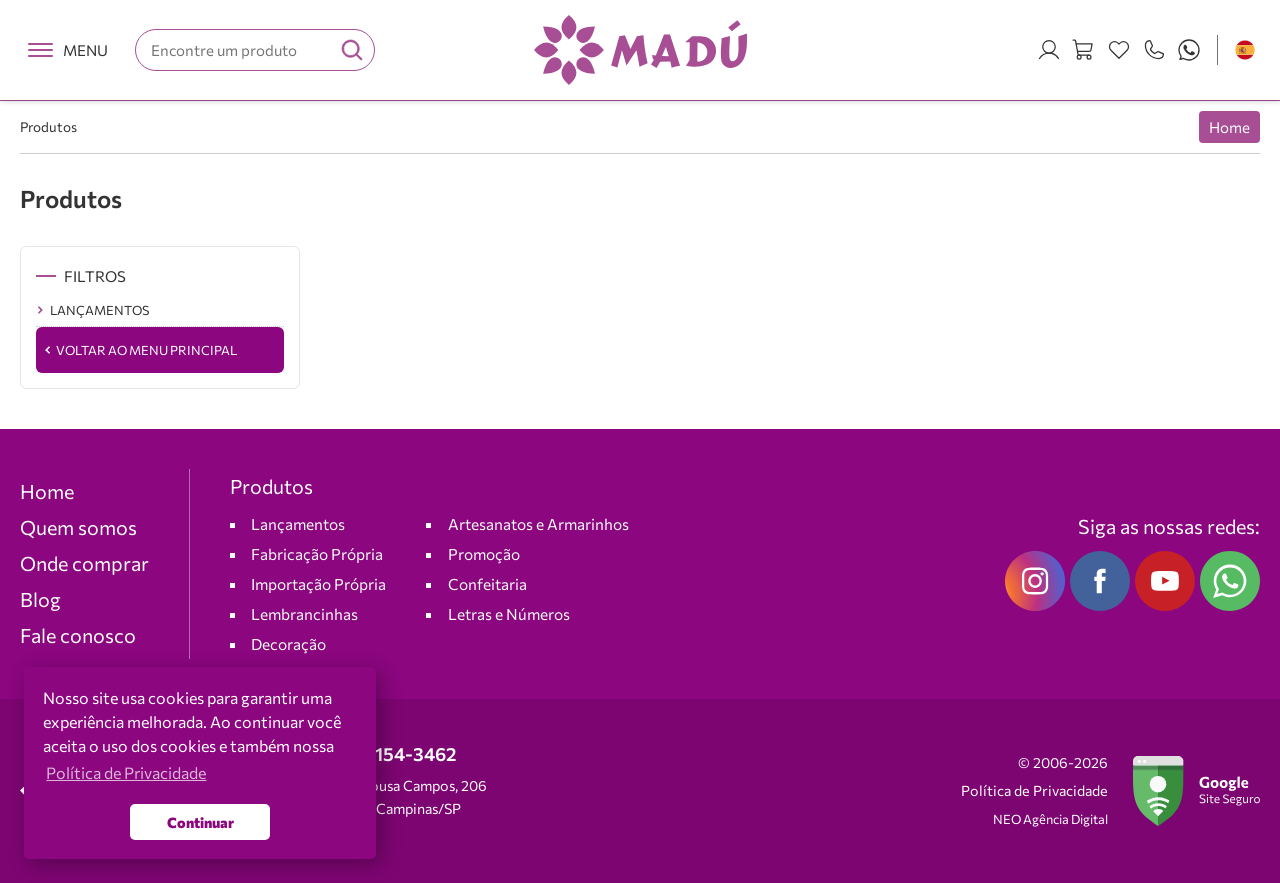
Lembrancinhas (304, 613)
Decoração (288, 643)
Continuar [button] (200, 822)
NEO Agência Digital (1050, 819)
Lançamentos (298, 523)
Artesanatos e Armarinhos (538, 523)
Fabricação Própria (317, 553)
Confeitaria (487, 583)
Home (1229, 127)
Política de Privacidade (1034, 790)
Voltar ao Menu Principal (146, 350)
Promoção (484, 553)
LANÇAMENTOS (99, 310)
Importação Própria (318, 583)
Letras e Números (509, 613)
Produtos (48, 126)
